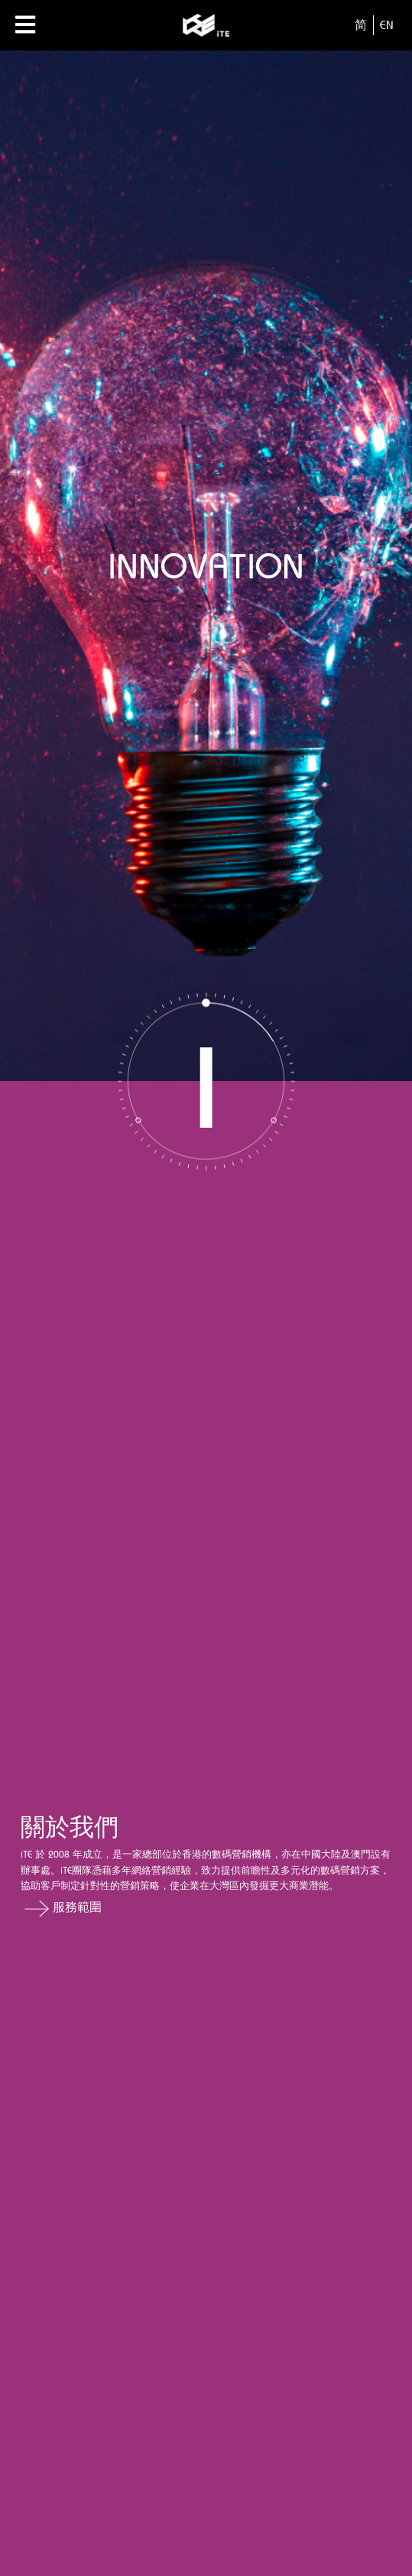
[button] (206, 1908)
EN (387, 25)
